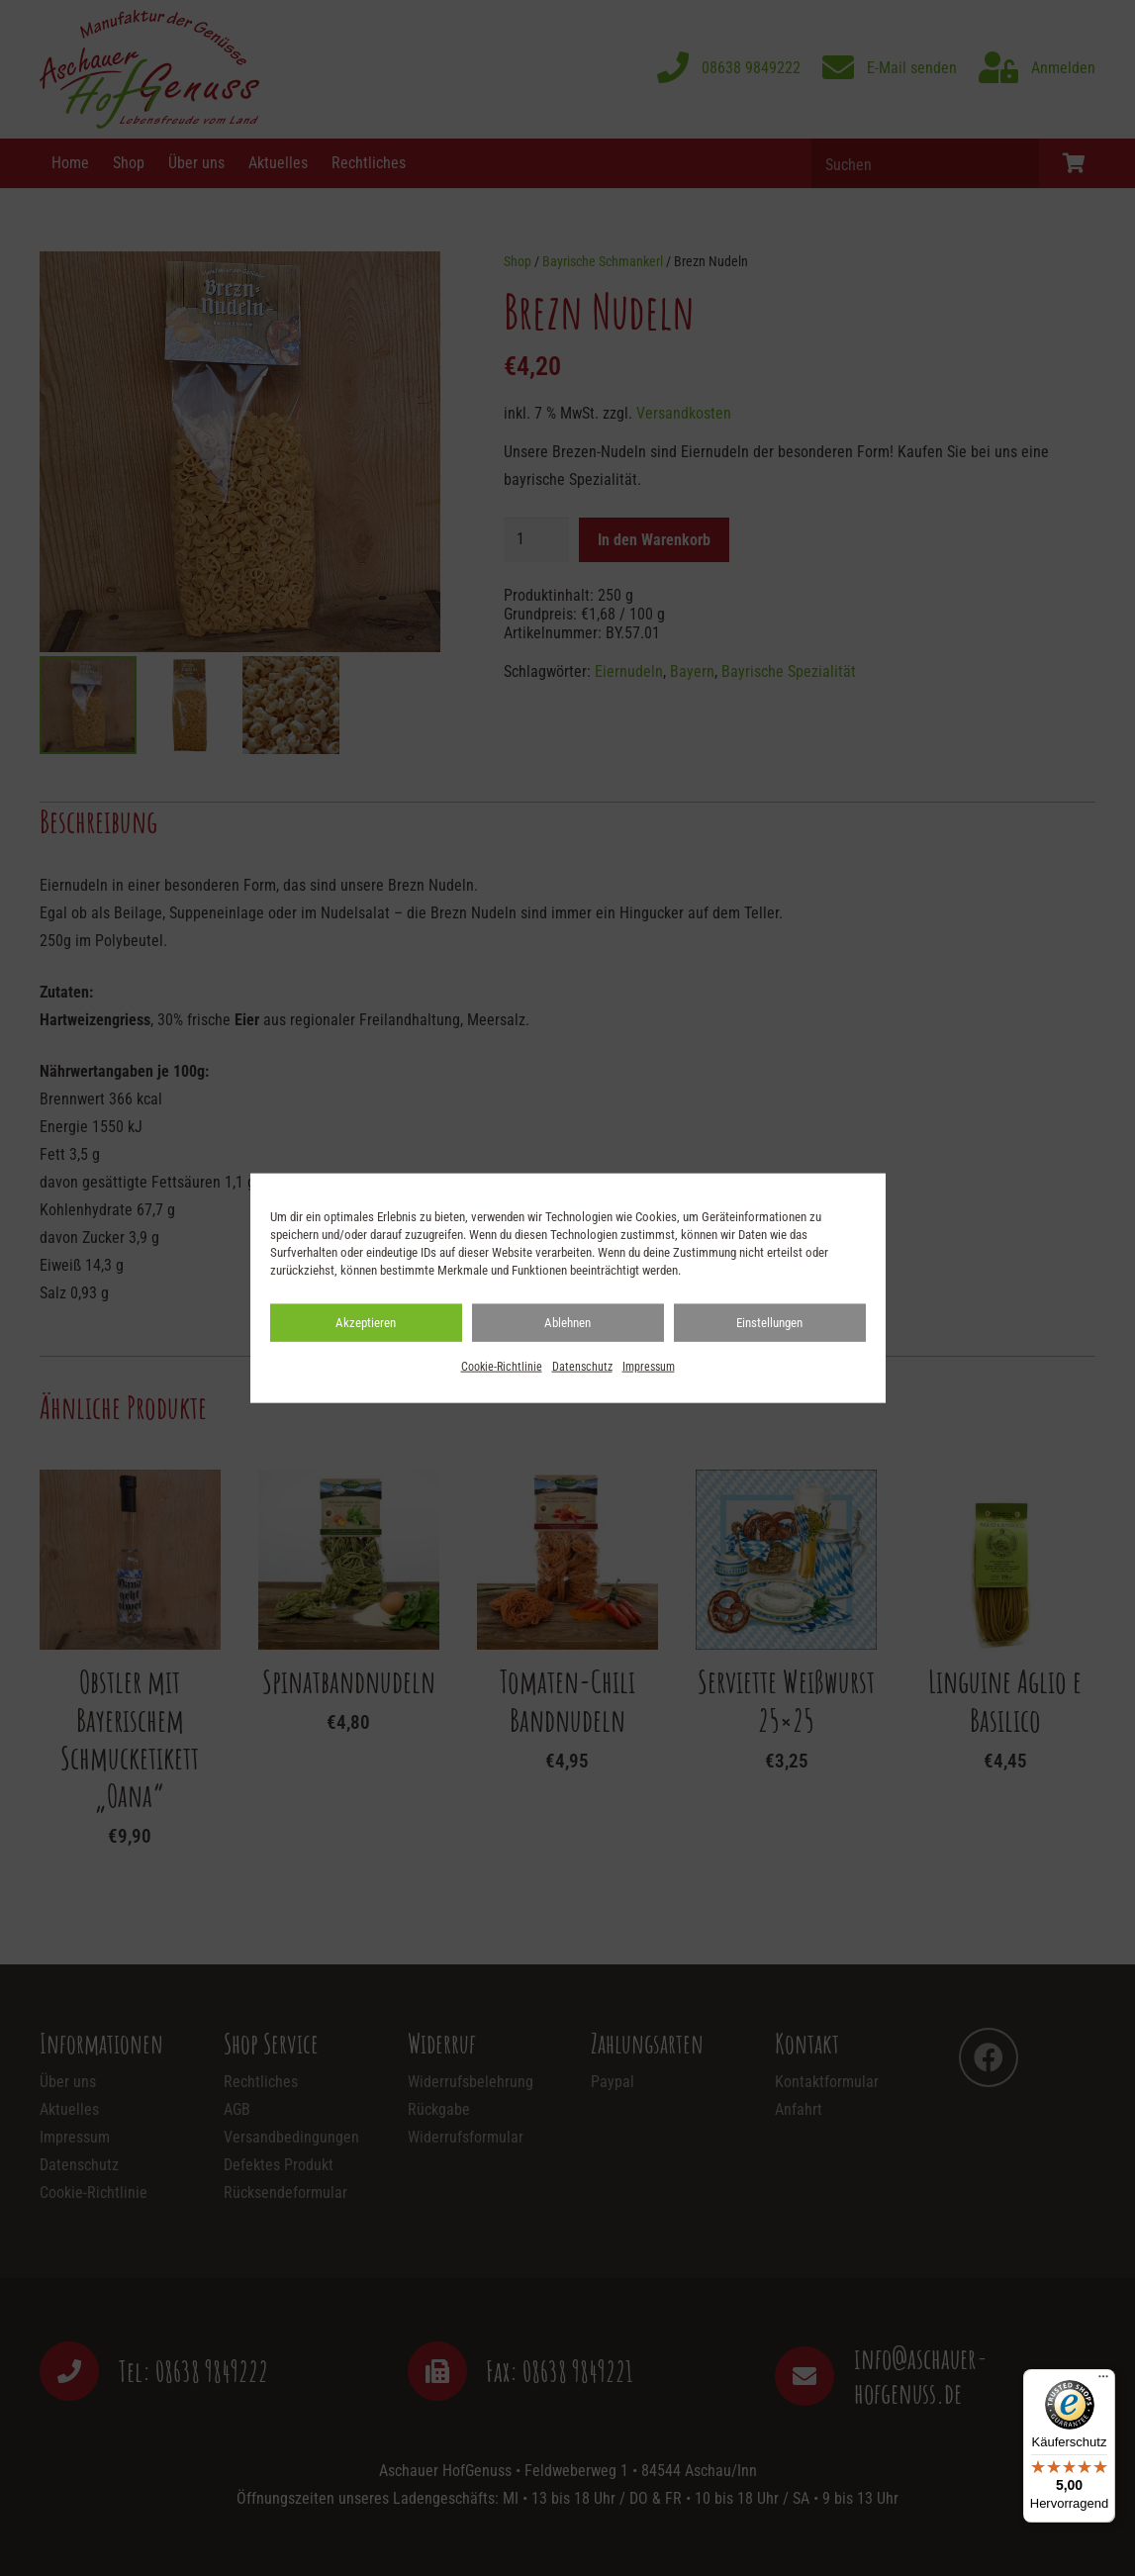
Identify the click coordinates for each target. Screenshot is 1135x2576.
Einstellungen (769, 1322)
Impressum (648, 1367)
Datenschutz (582, 1367)
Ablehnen (567, 1322)
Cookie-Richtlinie (501, 1367)
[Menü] (1103, 2381)
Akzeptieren (365, 1322)
